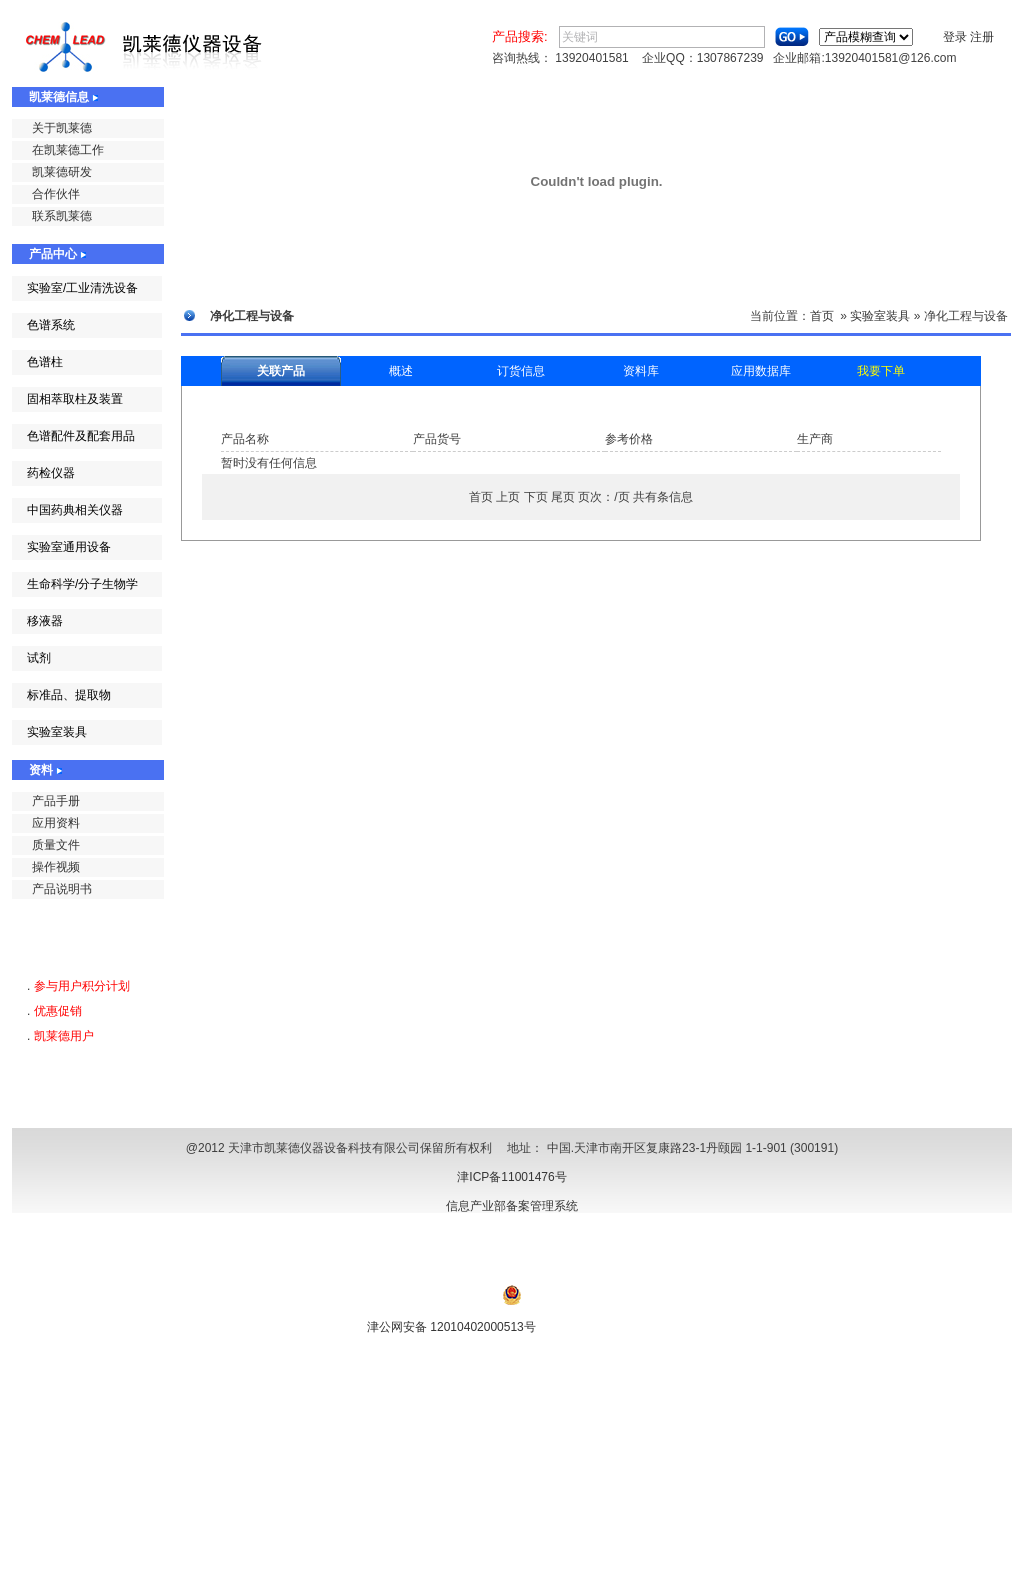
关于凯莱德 (62, 128)
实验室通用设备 (69, 547)
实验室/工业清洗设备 (82, 288)
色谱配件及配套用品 (81, 436)
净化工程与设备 (966, 316)
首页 (822, 316)
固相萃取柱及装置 (75, 399)
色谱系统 (51, 325)
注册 (982, 37)
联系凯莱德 (62, 216)
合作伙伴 (56, 194)
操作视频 (56, 867)
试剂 (39, 658)
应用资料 (56, 823)
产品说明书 (62, 889)
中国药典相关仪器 (75, 510)
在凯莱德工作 (68, 150)
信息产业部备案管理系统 (512, 1206)
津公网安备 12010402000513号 (451, 1327)
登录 (955, 37)
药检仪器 (51, 473)
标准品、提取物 (69, 695)
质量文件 (56, 845)
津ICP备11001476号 (511, 1177)
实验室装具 (57, 732)
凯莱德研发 (62, 172)
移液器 (45, 621)
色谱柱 (45, 362)
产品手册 (56, 801)
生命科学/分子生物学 (82, 584)
